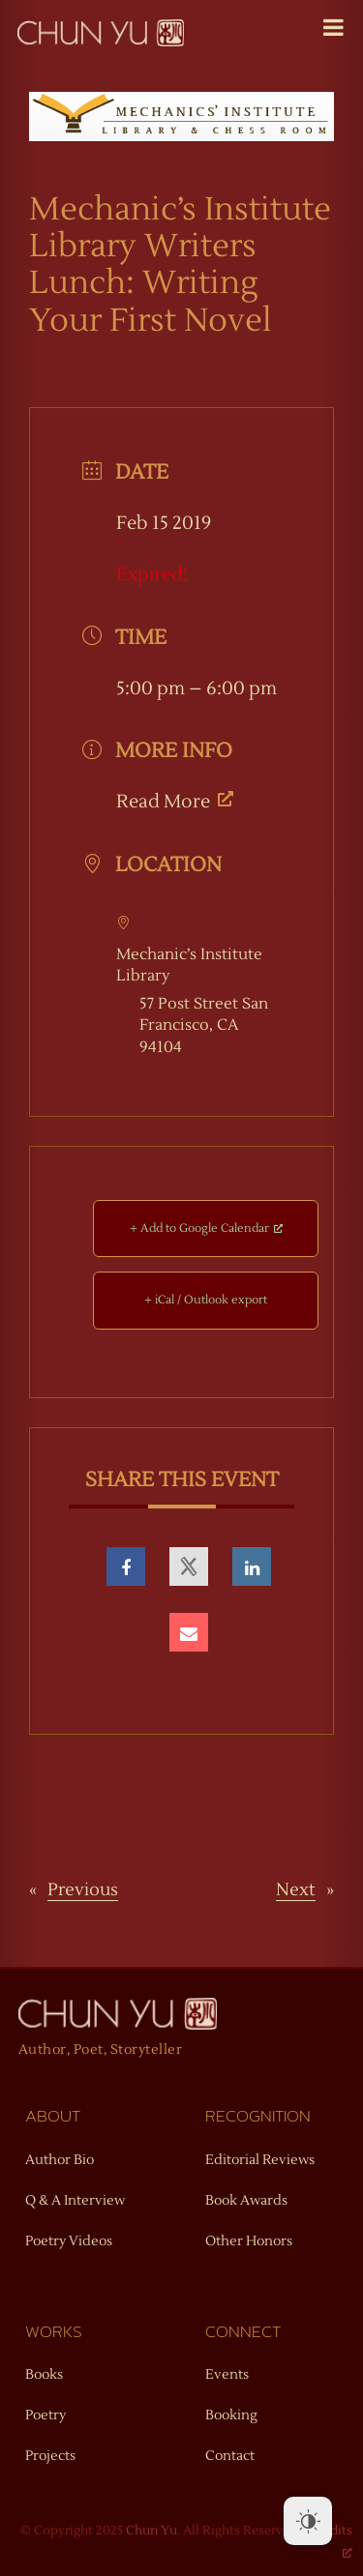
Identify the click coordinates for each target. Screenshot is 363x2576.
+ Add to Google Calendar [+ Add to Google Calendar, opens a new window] (206, 1228)
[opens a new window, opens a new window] (125, 1566)
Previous (82, 1890)
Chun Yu (151, 2530)
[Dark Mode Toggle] (308, 2521)
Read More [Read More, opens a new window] (174, 801)
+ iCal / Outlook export (205, 1300)
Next (296, 1890)
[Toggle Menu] (333, 27)
